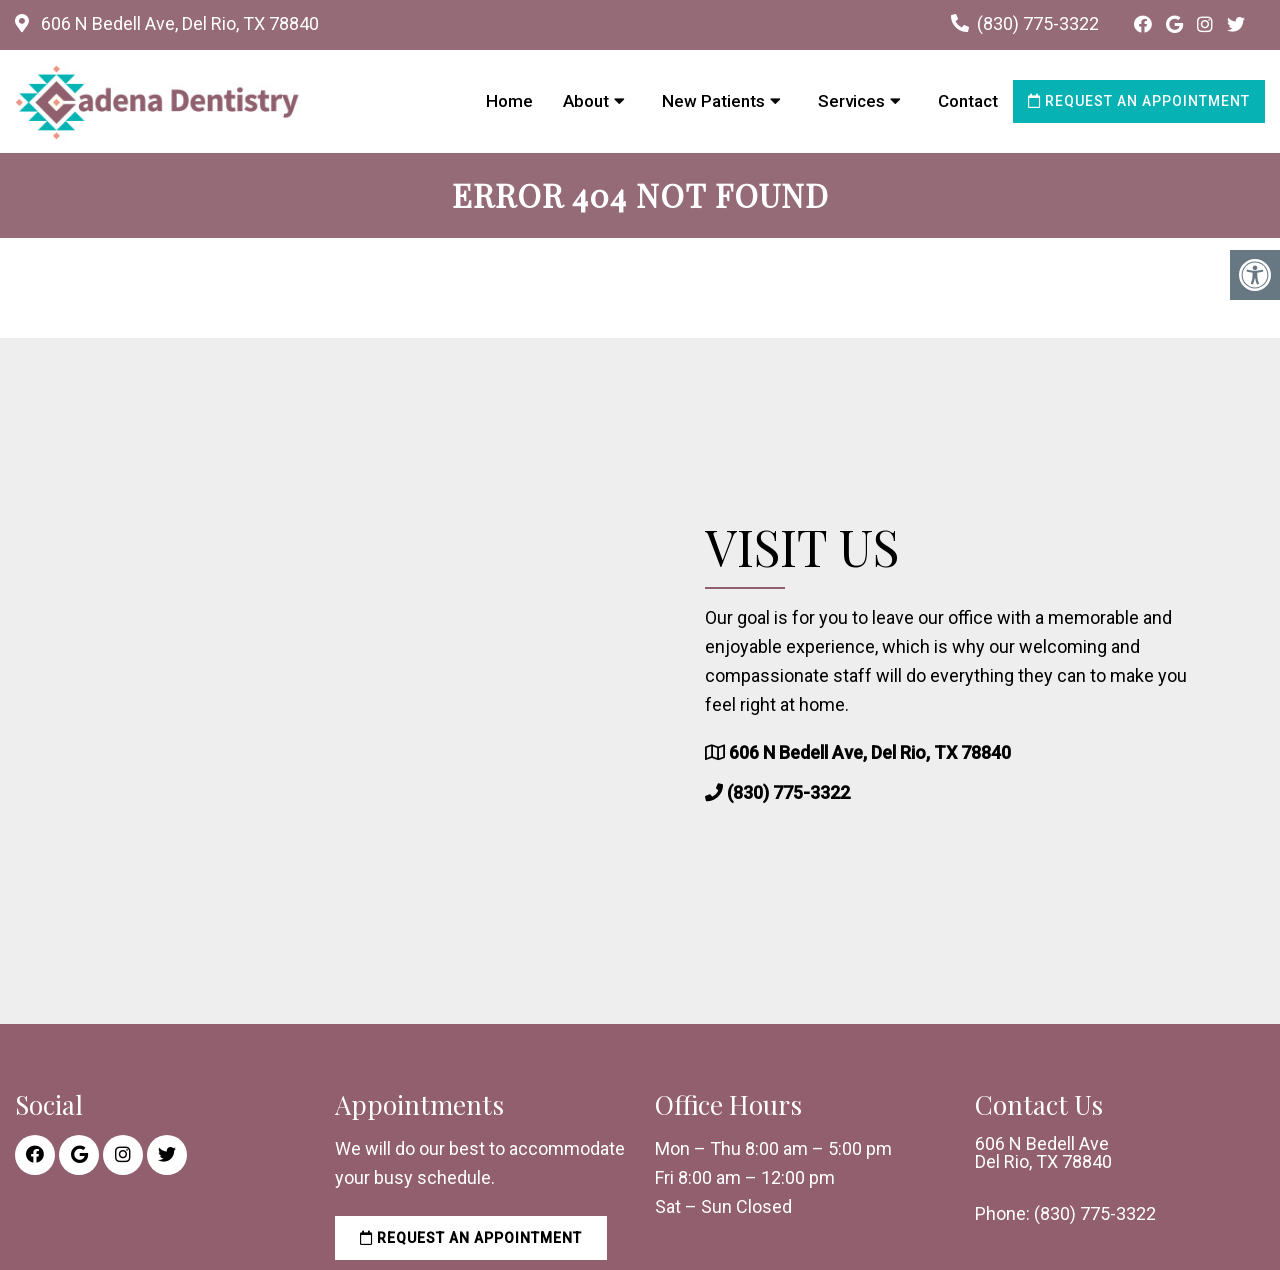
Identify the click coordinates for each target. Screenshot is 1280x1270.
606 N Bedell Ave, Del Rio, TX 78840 (178, 23)
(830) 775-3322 (1038, 23)
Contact (968, 101)
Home (509, 101)
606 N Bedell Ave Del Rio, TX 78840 (1043, 1153)
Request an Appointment (1139, 101)
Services (851, 101)
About (586, 101)
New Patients (713, 101)
